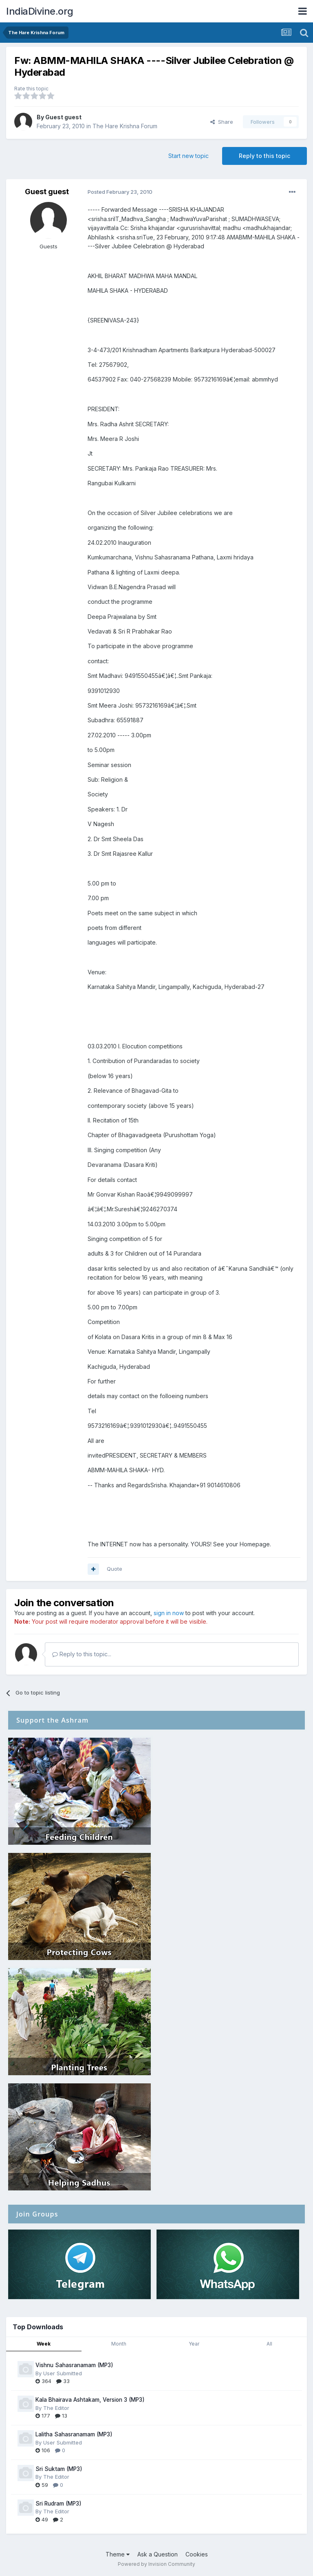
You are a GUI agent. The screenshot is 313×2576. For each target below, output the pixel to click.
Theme (118, 2554)
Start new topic (188, 155)
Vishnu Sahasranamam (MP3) (74, 2365)
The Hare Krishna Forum (125, 126)
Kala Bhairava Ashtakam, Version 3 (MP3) (90, 2399)
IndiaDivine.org (39, 11)
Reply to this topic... (81, 1654)
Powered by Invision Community (156, 2564)
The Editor (56, 2408)
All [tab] (269, 2344)
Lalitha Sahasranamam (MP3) (73, 2434)
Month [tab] (118, 2344)
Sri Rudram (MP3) (58, 2503)
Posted (120, 192)
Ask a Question (157, 2554)
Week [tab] (44, 2344)
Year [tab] (194, 2344)
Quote (114, 1568)
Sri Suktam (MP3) (58, 2469)
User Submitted (62, 2373)
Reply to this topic (264, 155)
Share (221, 121)
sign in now (169, 1612)
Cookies (196, 2554)
